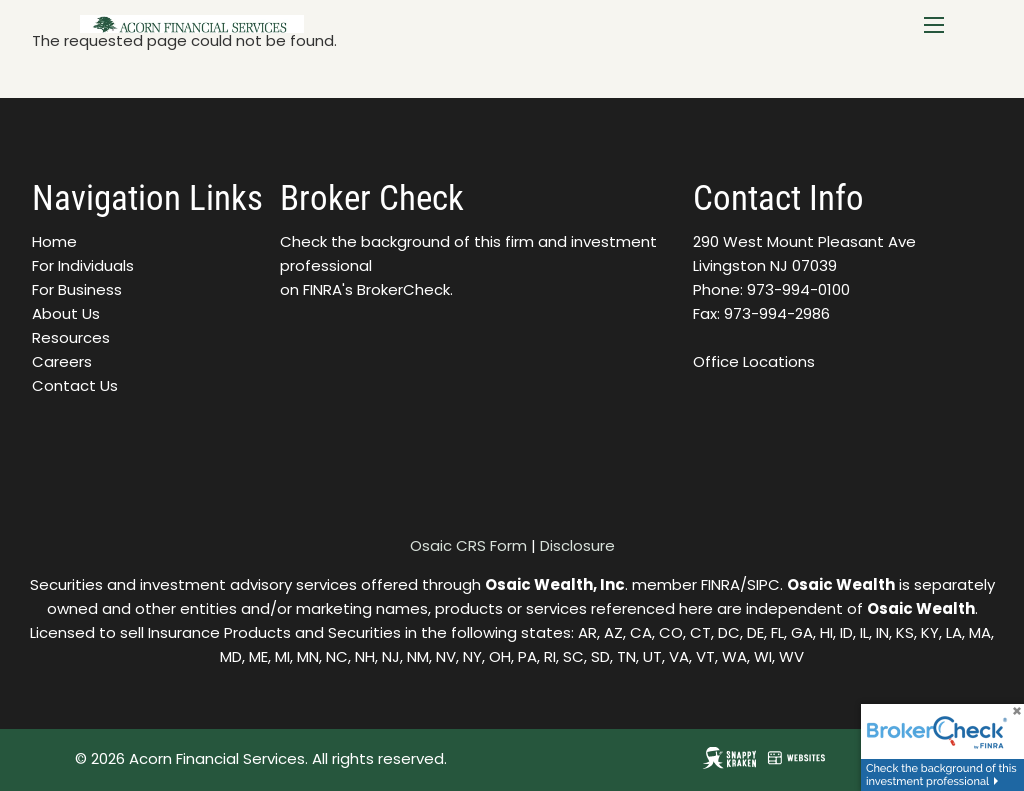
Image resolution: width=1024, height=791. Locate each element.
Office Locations (754, 361)
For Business (77, 289)
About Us (66, 313)
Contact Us (75, 385)
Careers (62, 361)
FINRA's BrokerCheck (376, 289)
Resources (71, 337)
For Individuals (83, 265)
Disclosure (577, 545)
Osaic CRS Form (468, 545)
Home (54, 241)
